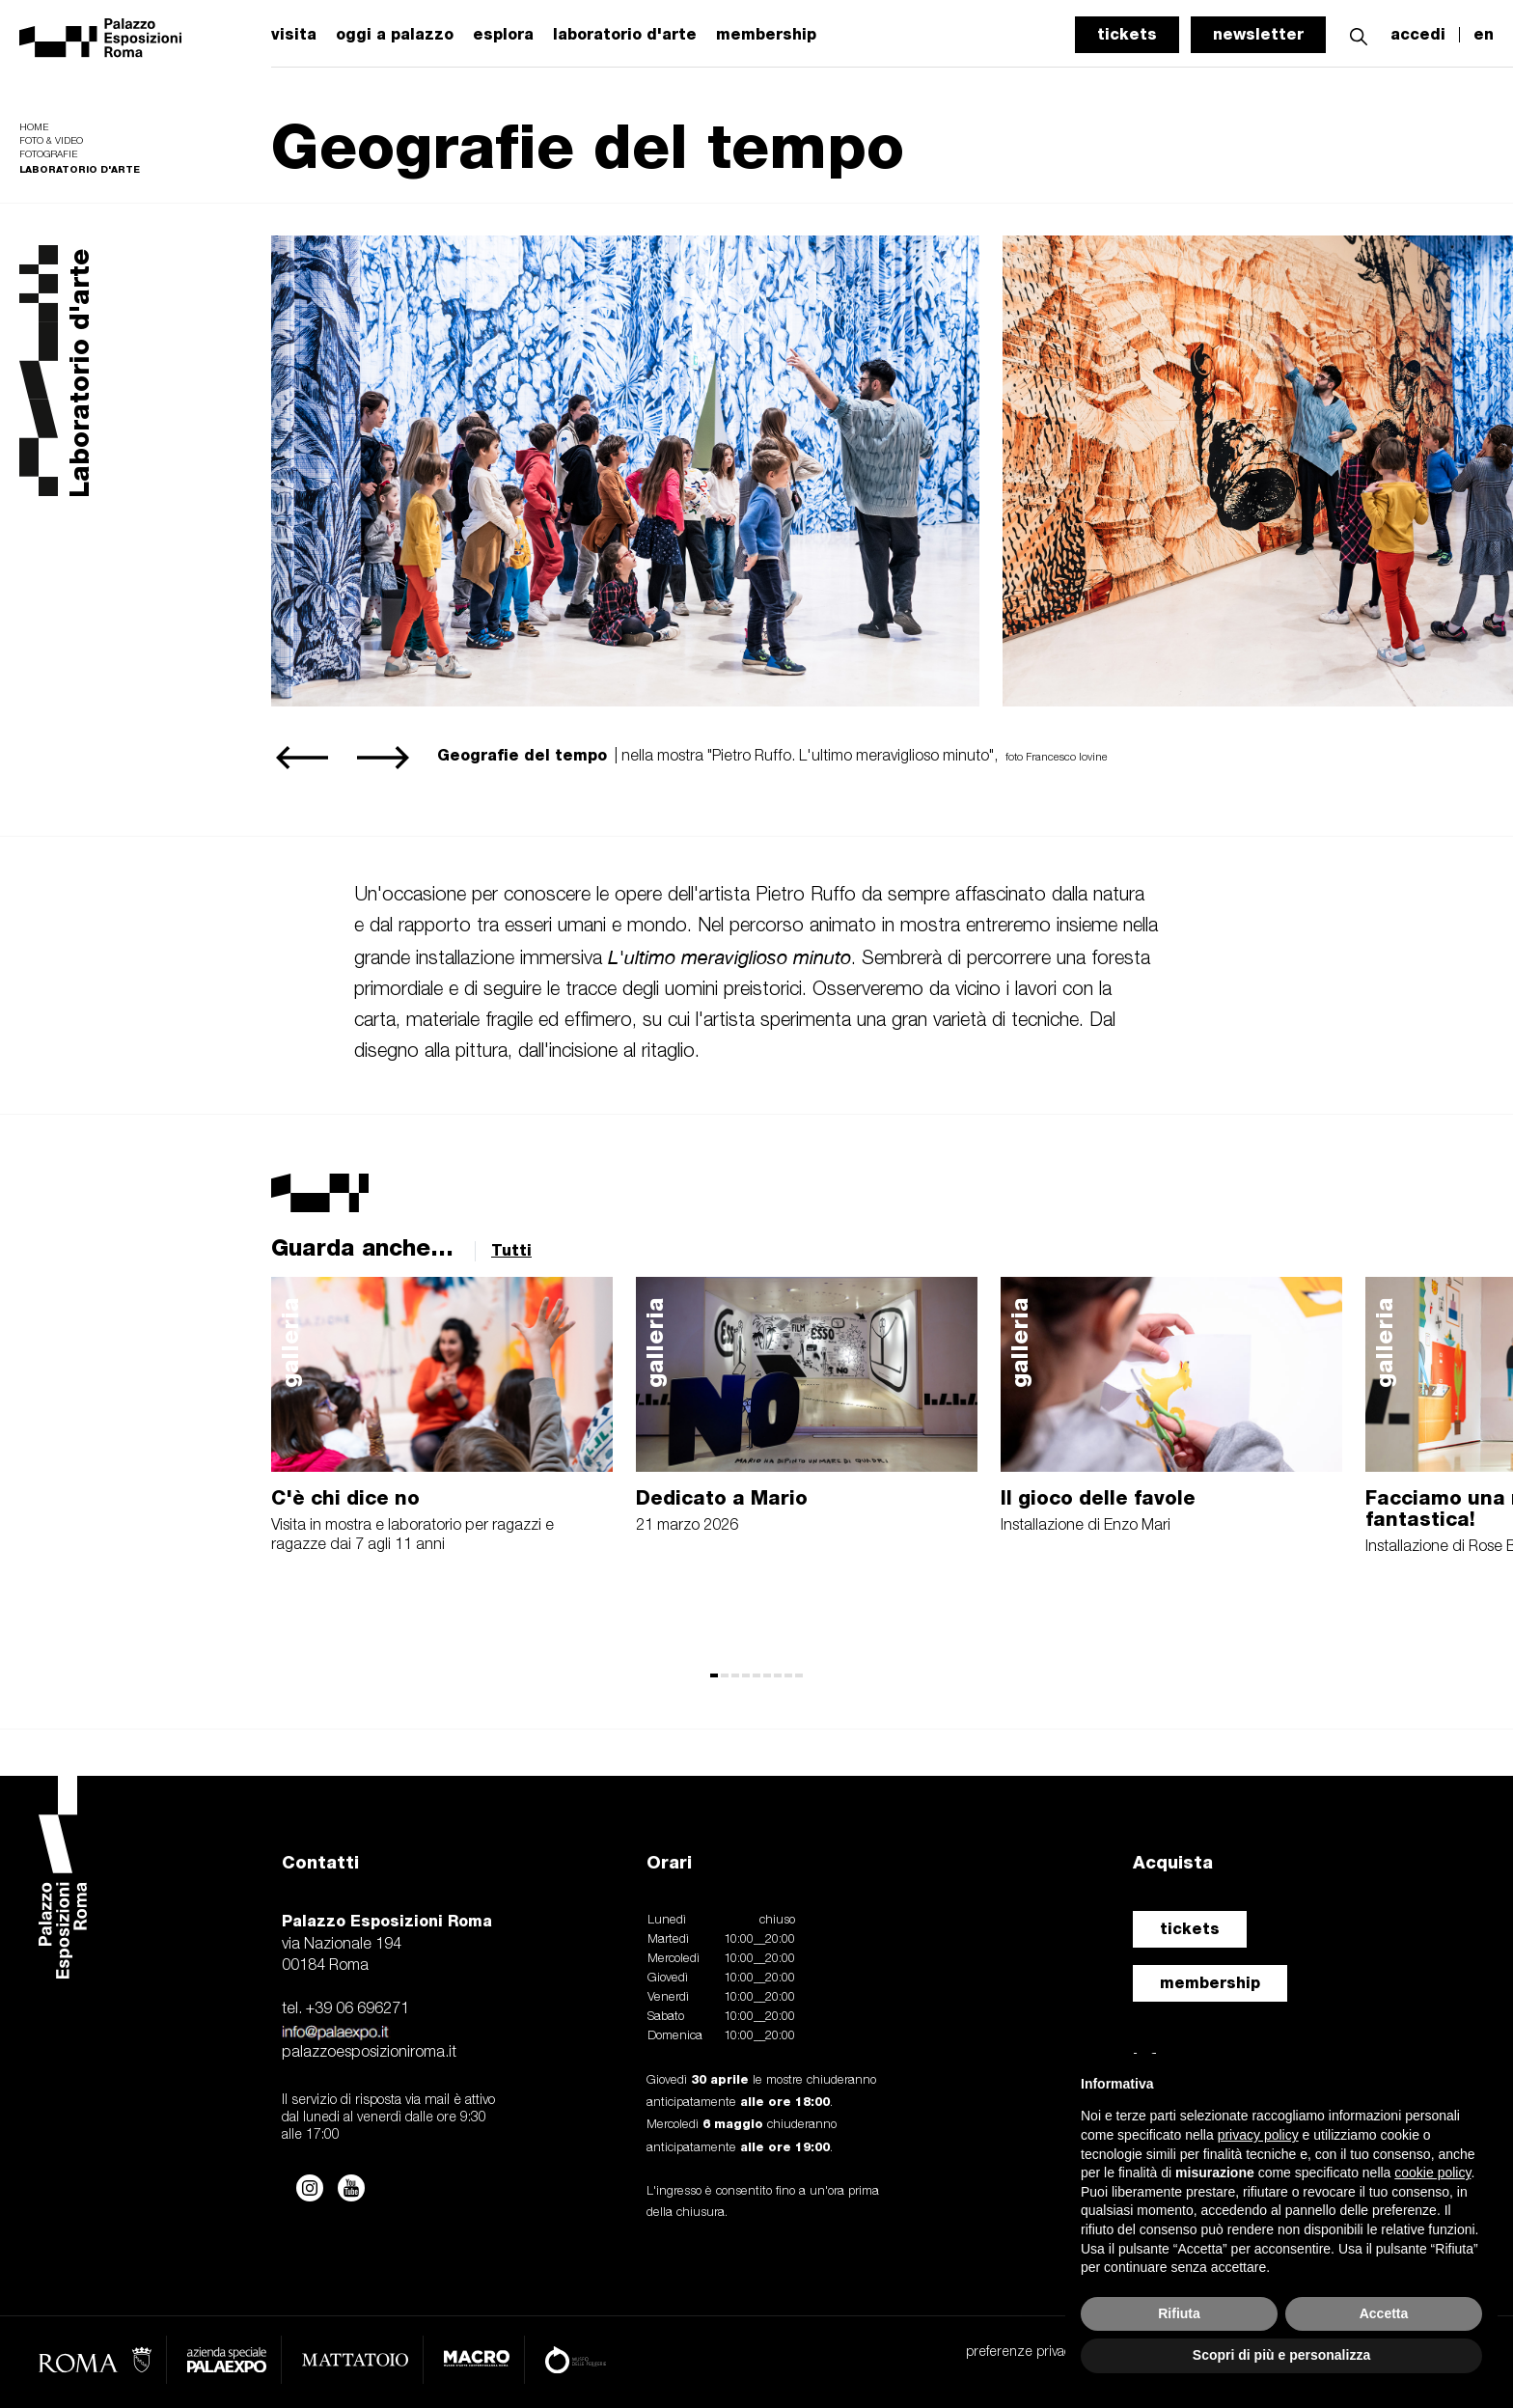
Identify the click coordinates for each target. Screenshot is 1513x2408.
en (1483, 34)
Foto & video (51, 141)
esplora (503, 34)
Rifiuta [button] (1179, 2313)
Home (33, 128)
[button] (1358, 34)
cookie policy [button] (1432, 2172)
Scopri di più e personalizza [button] (1281, 2355)
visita (293, 34)
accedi (1417, 34)
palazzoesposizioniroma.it (369, 2053)
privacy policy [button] (1258, 2135)
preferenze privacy (1021, 2352)
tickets (1127, 34)
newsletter (1258, 34)
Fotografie (48, 155)
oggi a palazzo (395, 34)
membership (1210, 1983)
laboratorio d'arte (625, 34)
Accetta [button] (1384, 2313)
